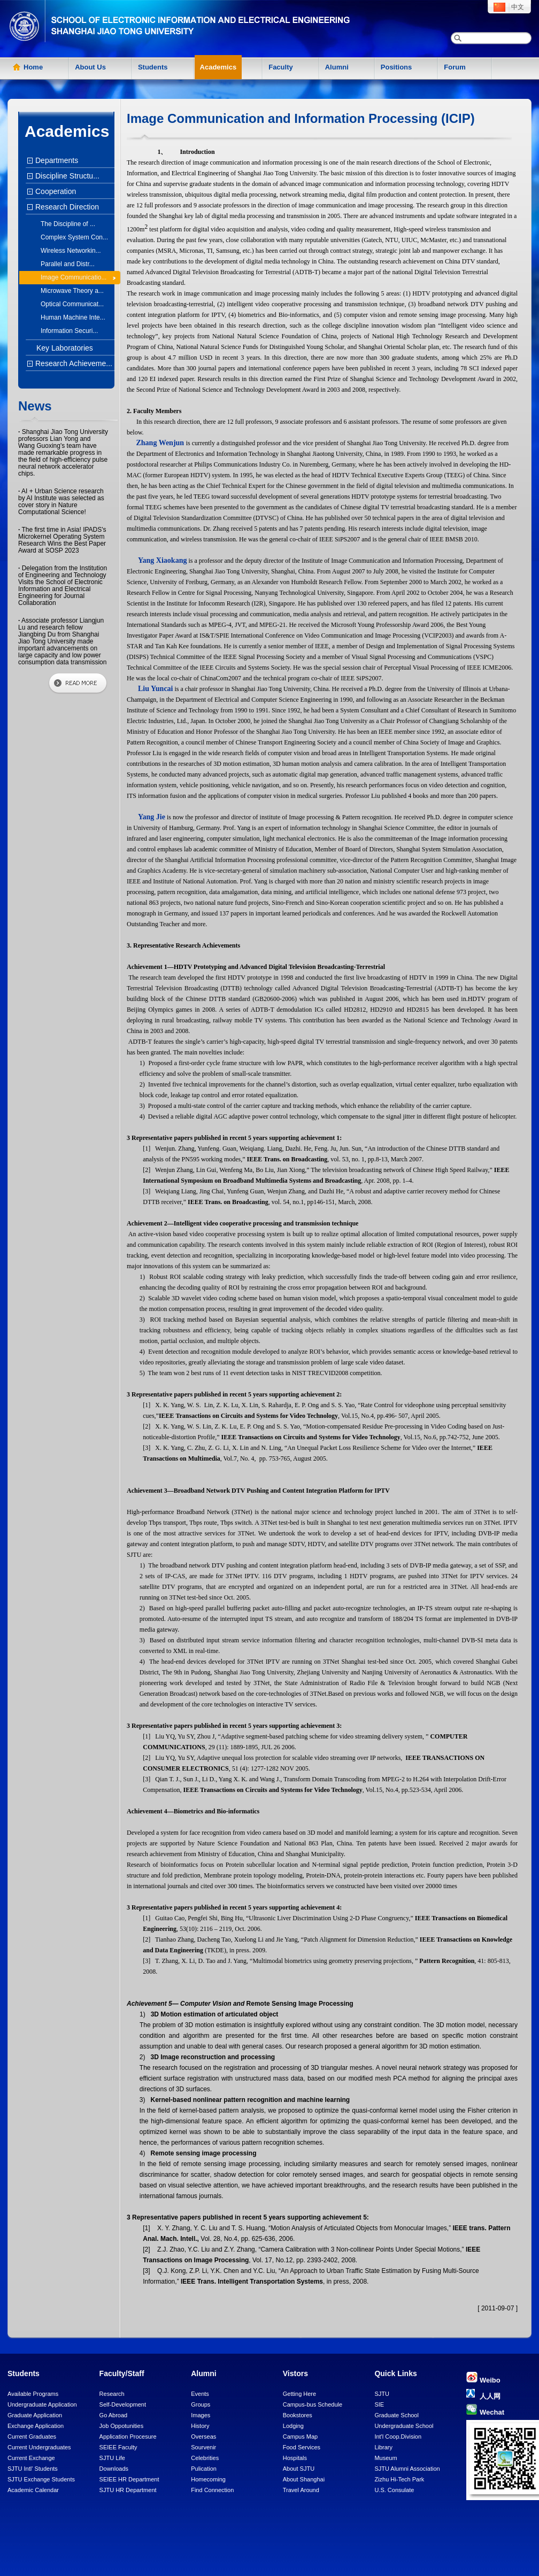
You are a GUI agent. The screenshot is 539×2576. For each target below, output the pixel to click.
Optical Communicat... (72, 304)
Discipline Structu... (66, 176)
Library (383, 2447)
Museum (385, 2458)
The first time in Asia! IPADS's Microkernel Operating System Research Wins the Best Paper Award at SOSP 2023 (62, 540)
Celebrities (205, 2458)
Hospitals (295, 2458)
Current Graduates (31, 2436)
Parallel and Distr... (68, 264)
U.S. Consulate (394, 2490)
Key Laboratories (64, 348)
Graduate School (396, 2415)
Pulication (204, 2468)
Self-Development (122, 2404)
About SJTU (298, 2468)
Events (200, 2394)
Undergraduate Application (42, 2404)
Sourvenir (203, 2447)
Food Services (301, 2447)
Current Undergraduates (39, 2447)
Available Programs (32, 2394)
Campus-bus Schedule (312, 2404)
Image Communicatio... (73, 277)
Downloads (113, 2468)
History (200, 2426)
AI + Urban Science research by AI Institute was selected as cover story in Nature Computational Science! (61, 501)
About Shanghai (304, 2479)
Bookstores (297, 2415)
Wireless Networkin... (71, 250)
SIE (379, 2404)
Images (200, 2415)
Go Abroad (113, 2415)
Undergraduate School (403, 2426)
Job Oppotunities (121, 2426)
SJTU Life (112, 2458)
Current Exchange (31, 2458)
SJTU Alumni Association (407, 2468)
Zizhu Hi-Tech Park (399, 2479)
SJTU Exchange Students (41, 2479)
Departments (55, 160)
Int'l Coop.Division (397, 2436)
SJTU (381, 2394)
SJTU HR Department (128, 2490)
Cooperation (54, 191)
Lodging (293, 2426)
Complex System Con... (74, 237)
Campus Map (300, 2436)
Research (112, 2394)
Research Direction (66, 207)
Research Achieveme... (72, 363)
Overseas (203, 2436)
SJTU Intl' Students (32, 2468)
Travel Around (301, 2490)
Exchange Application (35, 2426)
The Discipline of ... (68, 224)
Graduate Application (34, 2415)
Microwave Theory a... (72, 290)
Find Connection (212, 2490)
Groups (200, 2404)
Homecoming (208, 2479)
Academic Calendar (33, 2490)
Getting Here (299, 2394)
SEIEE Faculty (118, 2447)
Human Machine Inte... (73, 317)
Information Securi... (69, 331)
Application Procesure (128, 2436)
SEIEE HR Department (129, 2479)
